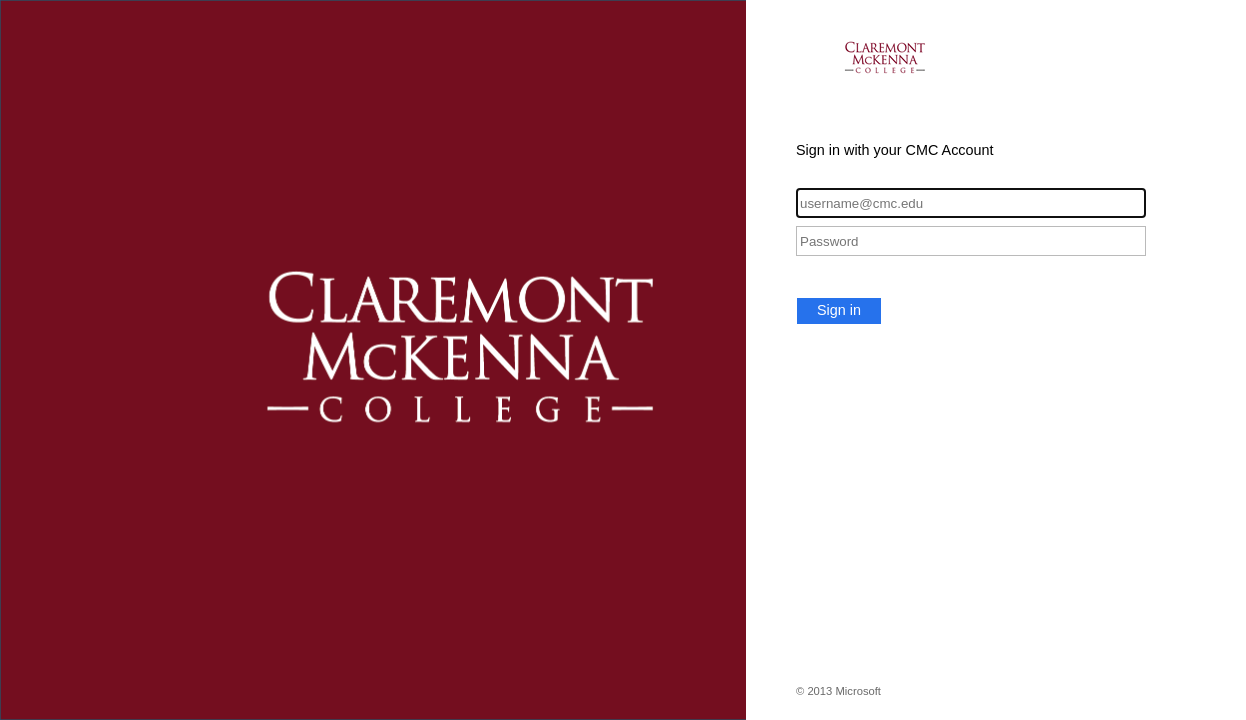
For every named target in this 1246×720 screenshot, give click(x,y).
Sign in (839, 310)
